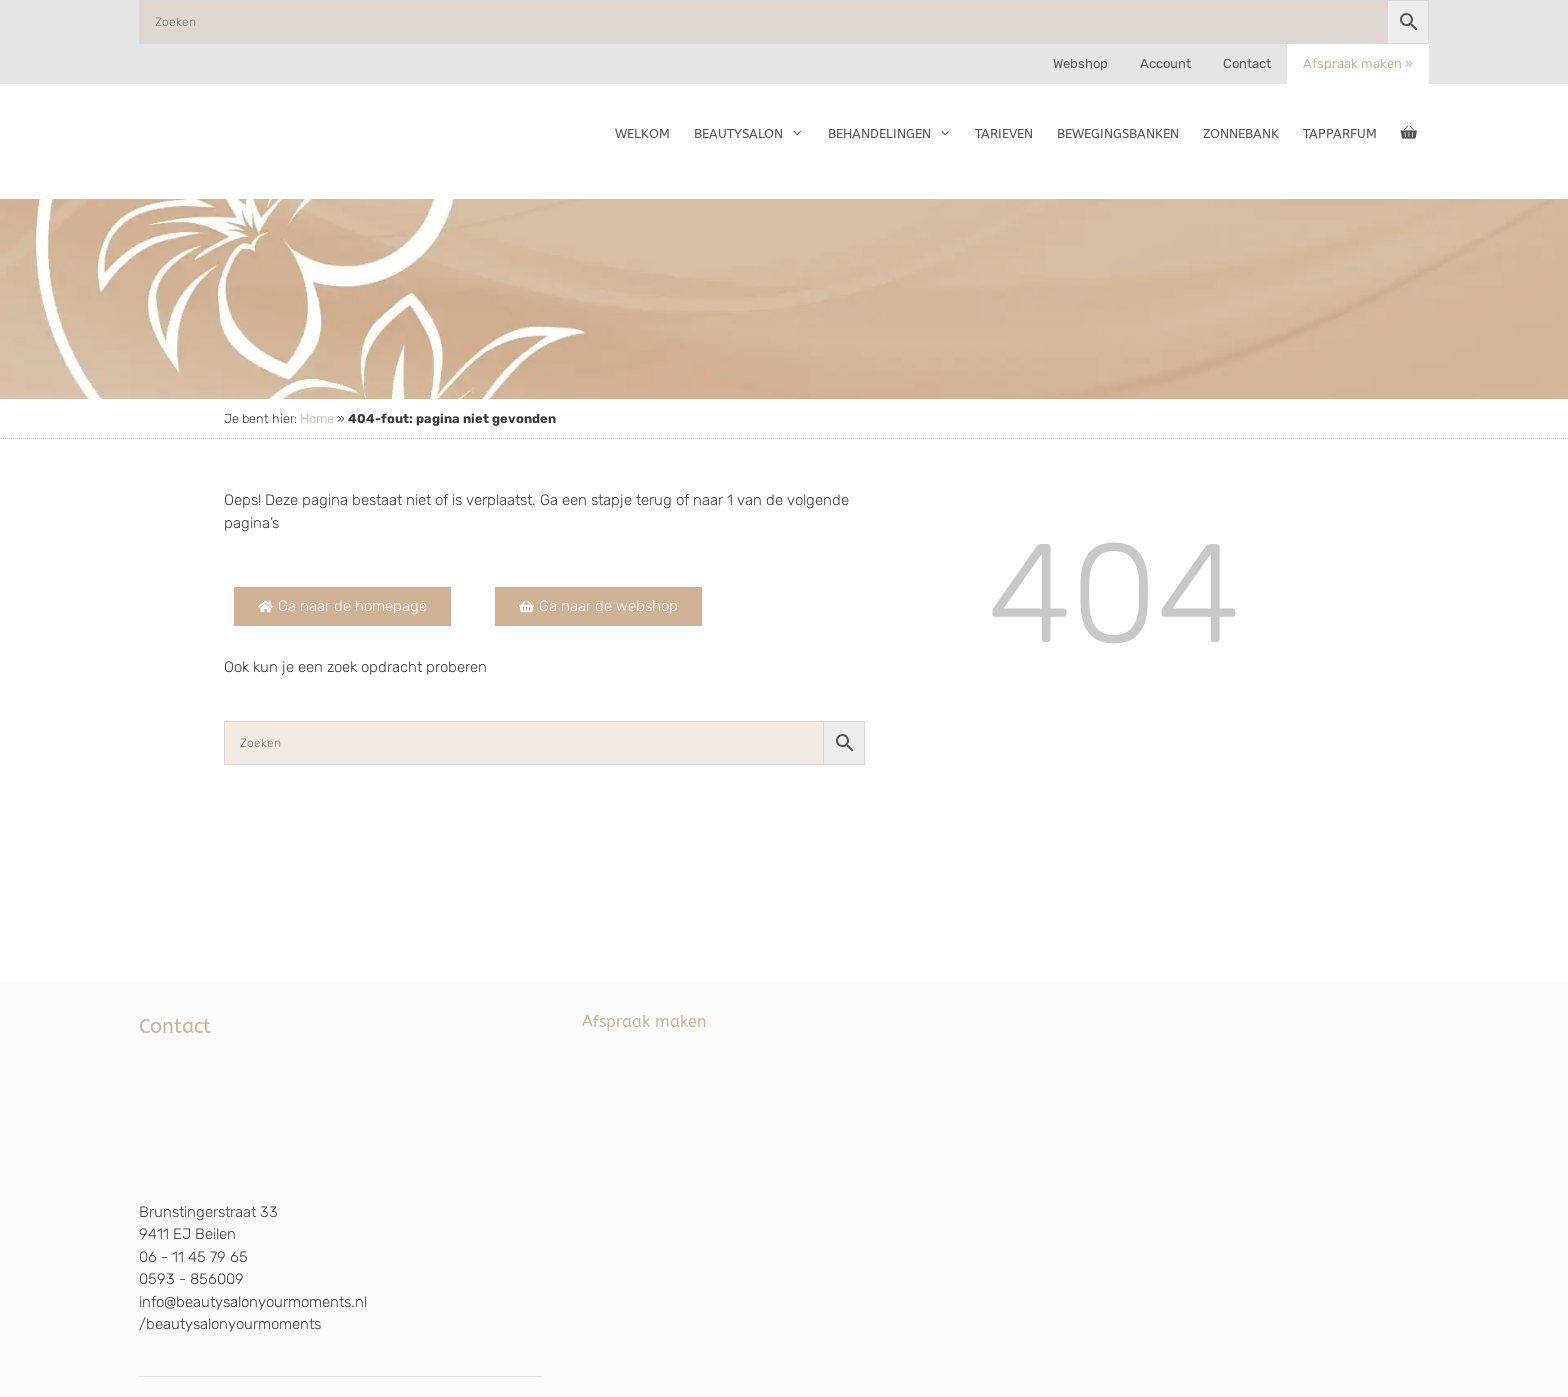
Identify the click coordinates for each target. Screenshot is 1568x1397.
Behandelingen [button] (895, 134)
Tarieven (1004, 133)
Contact (1247, 63)
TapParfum (1340, 133)
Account (1165, 63)
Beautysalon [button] (754, 134)
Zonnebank (1241, 133)
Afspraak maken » (1358, 63)
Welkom (642, 133)
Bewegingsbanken (1118, 133)
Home (317, 418)
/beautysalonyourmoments (230, 1324)
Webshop (1080, 63)
